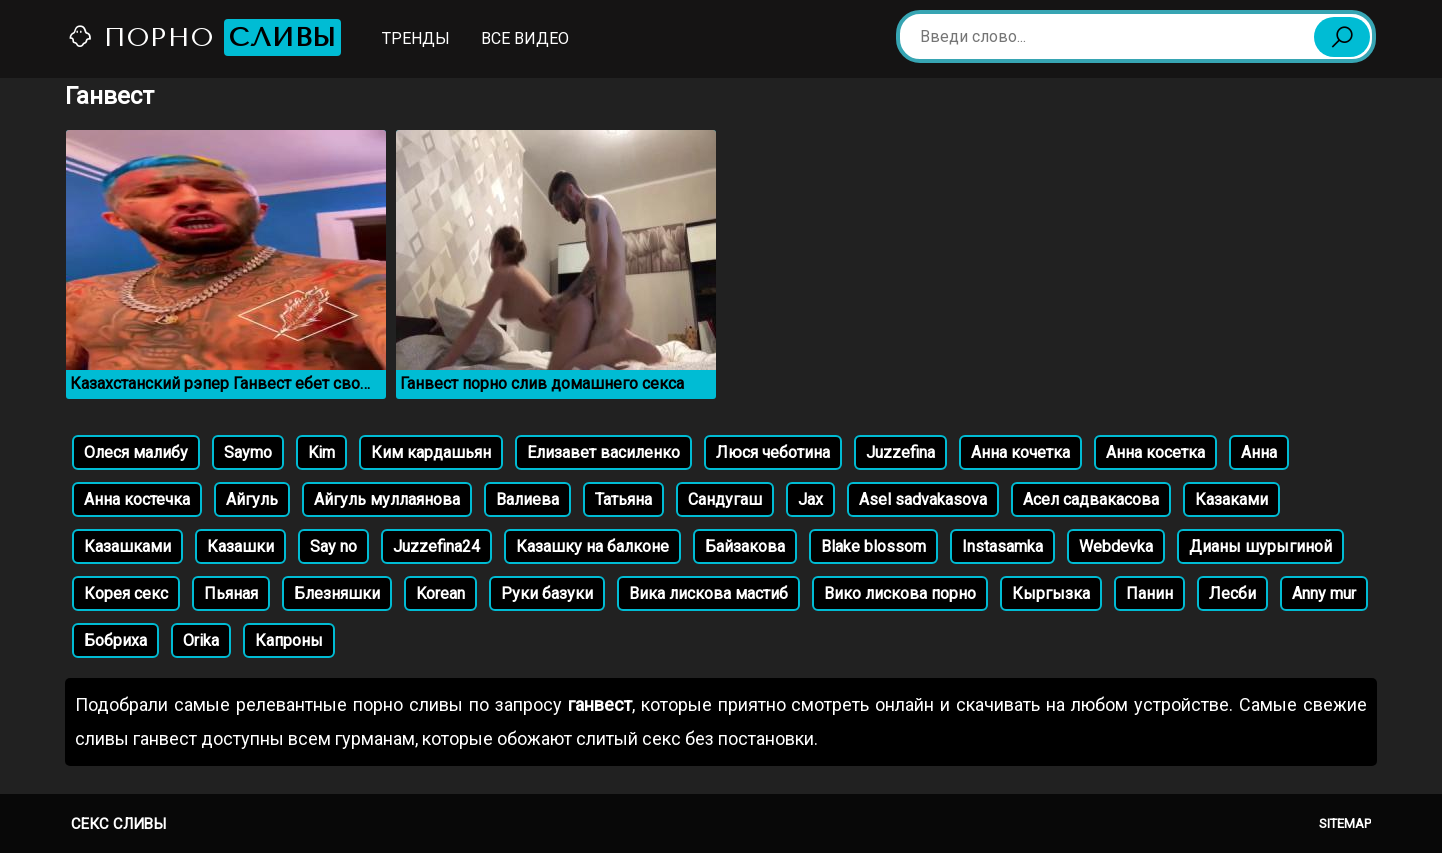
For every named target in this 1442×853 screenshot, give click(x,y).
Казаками (1231, 499)
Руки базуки (547, 593)
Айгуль (252, 499)
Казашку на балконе (592, 546)
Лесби (1232, 593)
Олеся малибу (136, 452)
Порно (204, 37)
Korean (440, 593)
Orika (201, 640)
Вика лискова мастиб (708, 593)
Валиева (527, 499)
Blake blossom (873, 546)
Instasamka (1002, 546)
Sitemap (1345, 823)
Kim (321, 452)
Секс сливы (118, 824)
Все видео (525, 38)
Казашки (240, 546)
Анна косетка (1155, 452)
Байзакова (745, 546)
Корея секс (126, 593)
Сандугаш (725, 499)
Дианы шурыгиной (1260, 546)
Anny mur (1324, 593)
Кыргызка (1051, 593)
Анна (1259, 452)
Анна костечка (137, 499)
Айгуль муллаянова (387, 499)
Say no (333, 546)
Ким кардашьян (431, 452)
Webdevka (1116, 546)
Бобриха (115, 640)
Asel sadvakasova (923, 499)
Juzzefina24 (436, 546)
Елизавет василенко (603, 452)
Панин (1149, 593)
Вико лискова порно (900, 593)
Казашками (127, 546)
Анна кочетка (1020, 452)
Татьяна (623, 499)
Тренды (416, 38)
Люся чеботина (773, 452)
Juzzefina (900, 452)
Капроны (289, 640)
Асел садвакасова (1091, 499)
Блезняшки (337, 593)
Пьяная (231, 593)
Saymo (248, 452)
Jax (810, 499)
